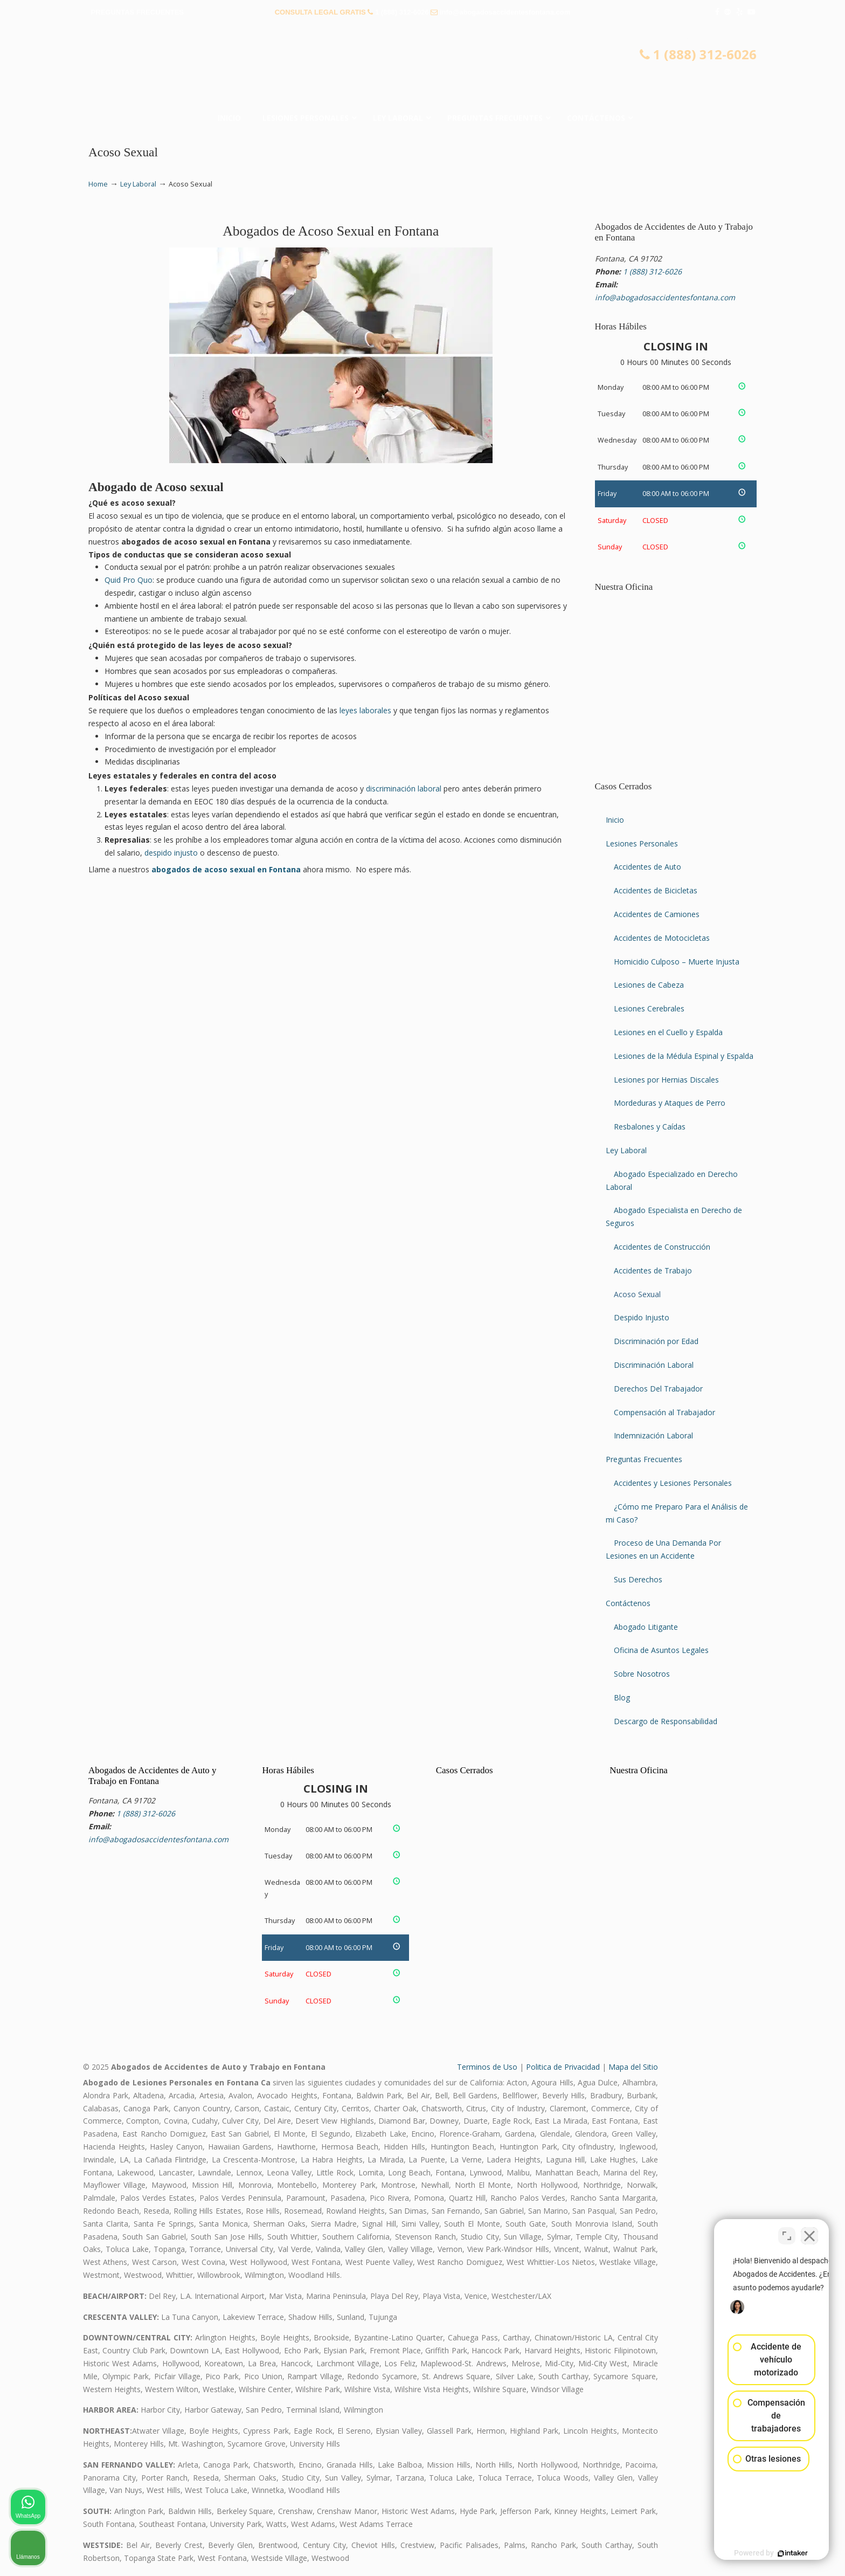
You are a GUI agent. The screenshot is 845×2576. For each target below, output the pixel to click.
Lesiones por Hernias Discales (666, 1080)
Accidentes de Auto (647, 867)
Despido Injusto (641, 1317)
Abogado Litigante (646, 1627)
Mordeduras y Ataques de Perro (669, 1103)
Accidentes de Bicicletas (655, 890)
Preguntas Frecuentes (644, 1459)
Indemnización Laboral (653, 1435)
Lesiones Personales (642, 843)
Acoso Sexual (637, 1294)
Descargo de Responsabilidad (665, 1721)
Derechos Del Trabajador (658, 1388)
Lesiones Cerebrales (649, 1008)
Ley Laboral (138, 184)
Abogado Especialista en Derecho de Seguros (674, 1216)
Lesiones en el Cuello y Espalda (668, 1032)
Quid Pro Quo (129, 580)
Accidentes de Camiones (656, 914)
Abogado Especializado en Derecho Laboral (672, 1180)
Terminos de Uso (487, 2067)
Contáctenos (628, 1603)
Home (98, 184)
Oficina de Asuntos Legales (661, 1650)
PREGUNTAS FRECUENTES (137, 12)
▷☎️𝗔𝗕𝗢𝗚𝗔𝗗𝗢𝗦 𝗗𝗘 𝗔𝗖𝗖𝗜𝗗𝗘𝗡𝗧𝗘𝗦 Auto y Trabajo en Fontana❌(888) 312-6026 (422, 67)
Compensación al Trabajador (664, 1412)
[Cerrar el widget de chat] (809, 2231)
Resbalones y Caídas (649, 1126)
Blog (622, 1697)
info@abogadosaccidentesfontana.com (505, 12)
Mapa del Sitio (633, 2067)
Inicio (615, 820)
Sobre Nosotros (642, 1674)
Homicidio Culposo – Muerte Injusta (676, 961)
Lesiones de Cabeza (649, 985)
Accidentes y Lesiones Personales (673, 1483)
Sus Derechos (638, 1579)
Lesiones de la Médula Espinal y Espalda (683, 1056)
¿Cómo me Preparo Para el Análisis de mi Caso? (677, 1513)
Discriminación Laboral (654, 1365)
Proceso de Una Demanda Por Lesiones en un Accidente (663, 1549)
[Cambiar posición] (786, 2231)
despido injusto (171, 853)
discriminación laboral (403, 788)
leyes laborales (365, 710)
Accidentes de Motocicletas (662, 938)
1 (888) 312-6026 (402, 12)
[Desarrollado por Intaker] (753, 2553)
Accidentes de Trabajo (653, 1270)
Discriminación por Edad (656, 1341)
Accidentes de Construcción (662, 1247)
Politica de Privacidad (563, 2067)
